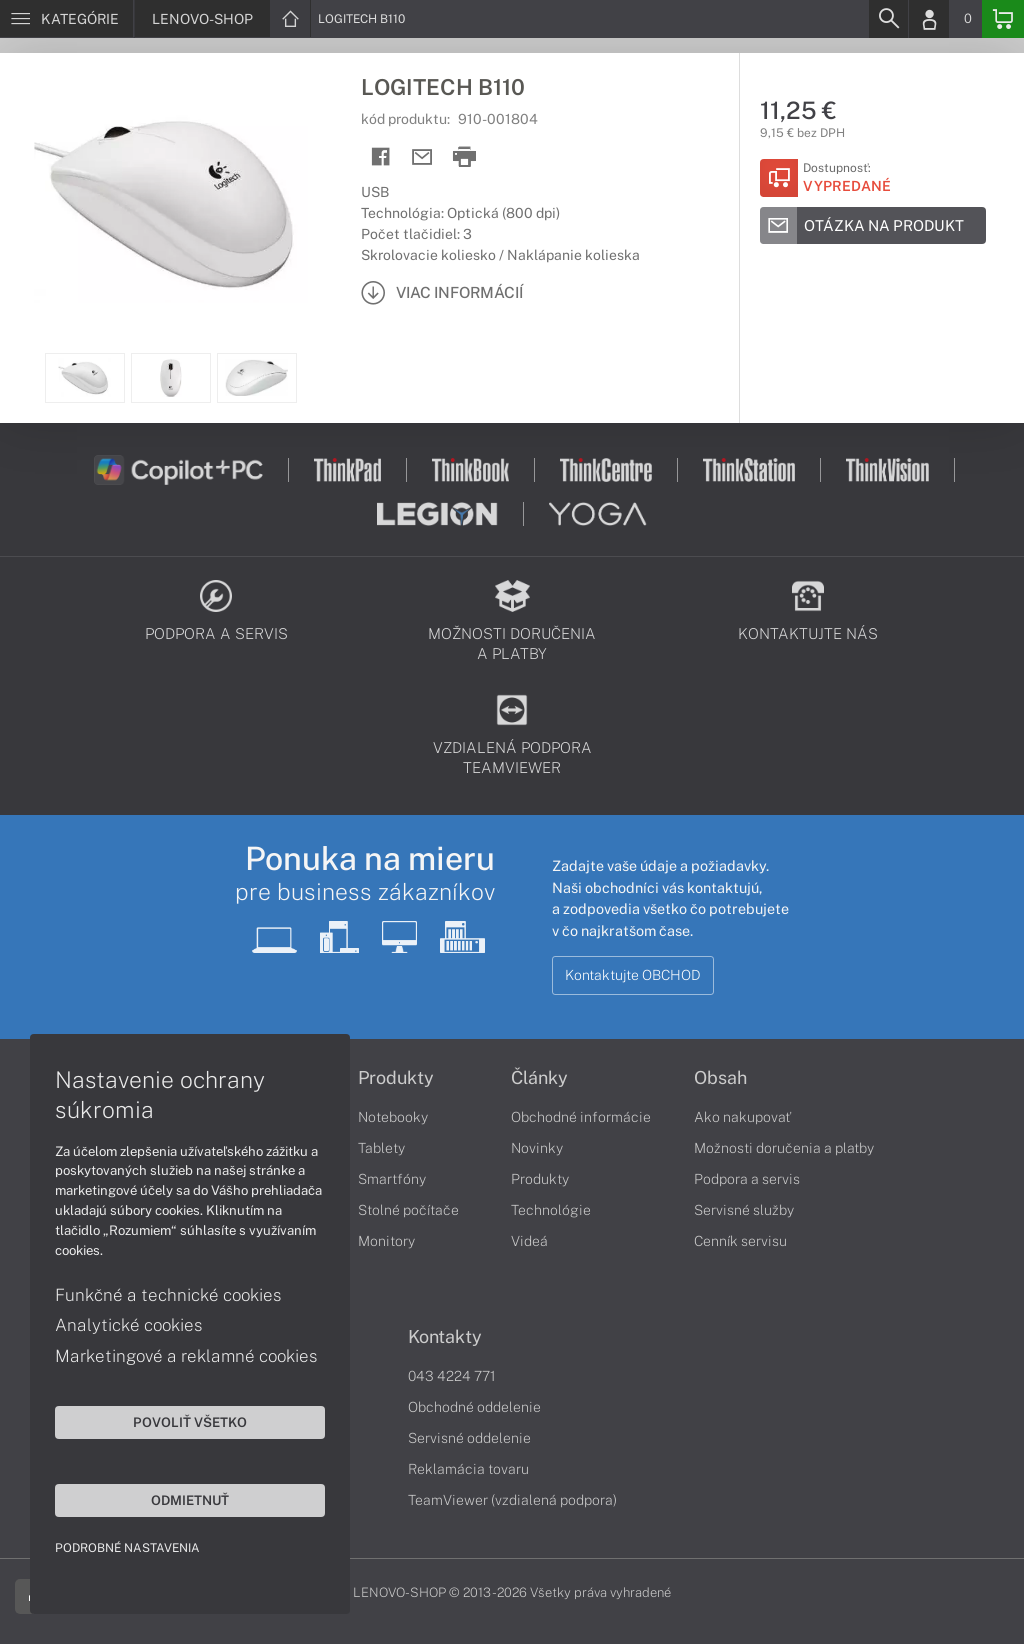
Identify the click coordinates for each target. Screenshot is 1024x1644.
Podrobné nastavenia (127, 1548)
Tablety (381, 1148)
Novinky (537, 1148)
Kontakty (445, 1337)
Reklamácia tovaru (468, 1469)
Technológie (551, 1210)
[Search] (888, 19)
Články (539, 1078)
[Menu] (66, 19)
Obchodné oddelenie (474, 1407)
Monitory (386, 1241)
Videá (529, 1241)
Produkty (396, 1078)
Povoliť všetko (190, 1422)
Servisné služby (744, 1210)
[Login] (929, 19)
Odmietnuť (190, 1500)
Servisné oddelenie (469, 1438)
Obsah (720, 1078)
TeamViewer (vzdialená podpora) (512, 1500)
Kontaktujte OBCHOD (633, 975)
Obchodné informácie (581, 1117)
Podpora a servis (747, 1179)
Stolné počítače (408, 1210)
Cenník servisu (740, 1241)
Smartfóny (392, 1179)
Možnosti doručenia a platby (784, 1148)
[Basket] (1003, 19)
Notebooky (393, 1117)
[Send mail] (422, 157)
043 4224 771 (452, 1376)
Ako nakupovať (742, 1117)
